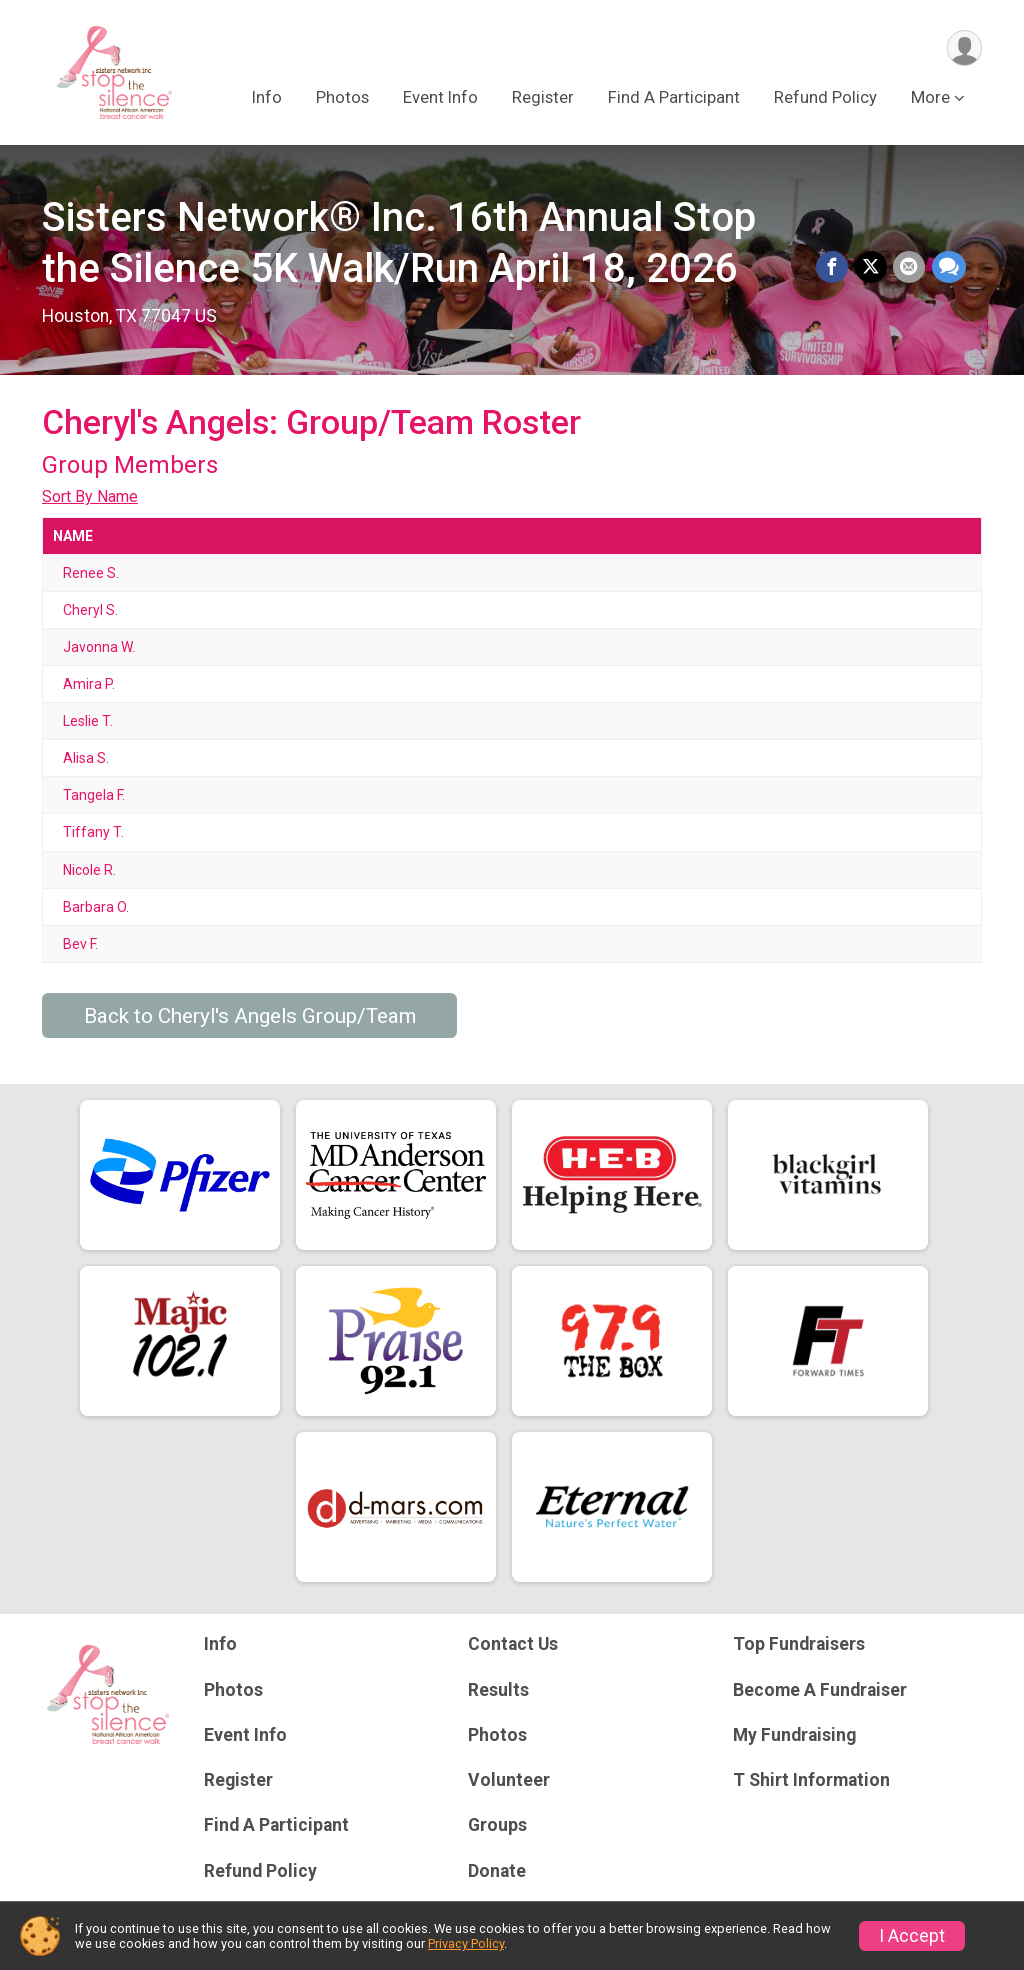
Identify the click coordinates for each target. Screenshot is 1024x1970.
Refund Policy (825, 98)
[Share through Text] (949, 268)
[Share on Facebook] (834, 268)
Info (267, 98)
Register (543, 98)
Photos (342, 98)
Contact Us (513, 1644)
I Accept (912, 1936)
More (930, 98)
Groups (497, 1825)
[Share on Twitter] (872, 268)
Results (498, 1690)
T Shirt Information (811, 1780)
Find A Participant (674, 98)
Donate (497, 1871)
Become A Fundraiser (820, 1690)
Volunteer (509, 1780)
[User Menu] (963, 48)
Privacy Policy (466, 1943)
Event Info (440, 98)
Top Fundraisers (799, 1644)
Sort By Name (90, 496)
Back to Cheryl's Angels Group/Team (250, 1016)
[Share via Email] (910, 268)
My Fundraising (794, 1735)
